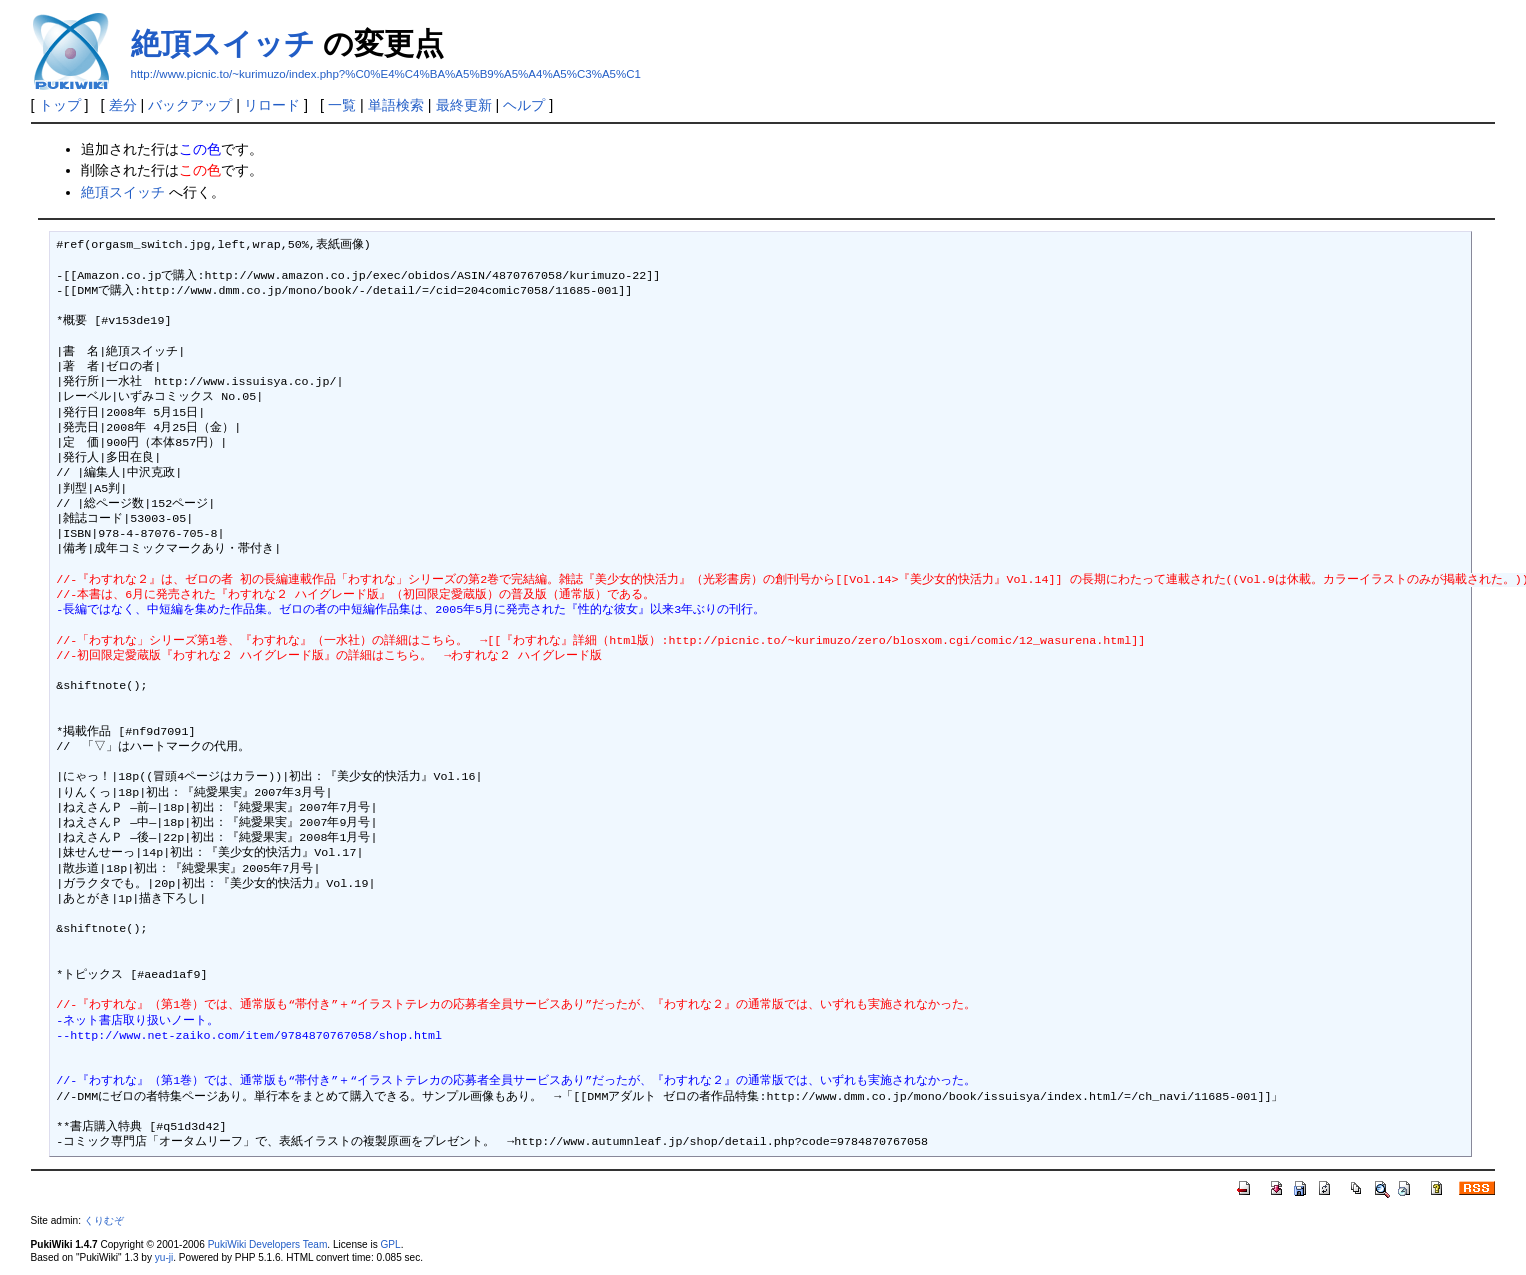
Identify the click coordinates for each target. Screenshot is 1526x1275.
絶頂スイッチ (223, 43)
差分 (123, 105)
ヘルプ (524, 105)
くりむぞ (104, 1220)
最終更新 (464, 105)
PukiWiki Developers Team (268, 1244)
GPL (391, 1244)
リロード (272, 105)
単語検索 (396, 105)
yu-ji (164, 1257)
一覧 (342, 105)
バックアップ (190, 105)
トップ (60, 105)
